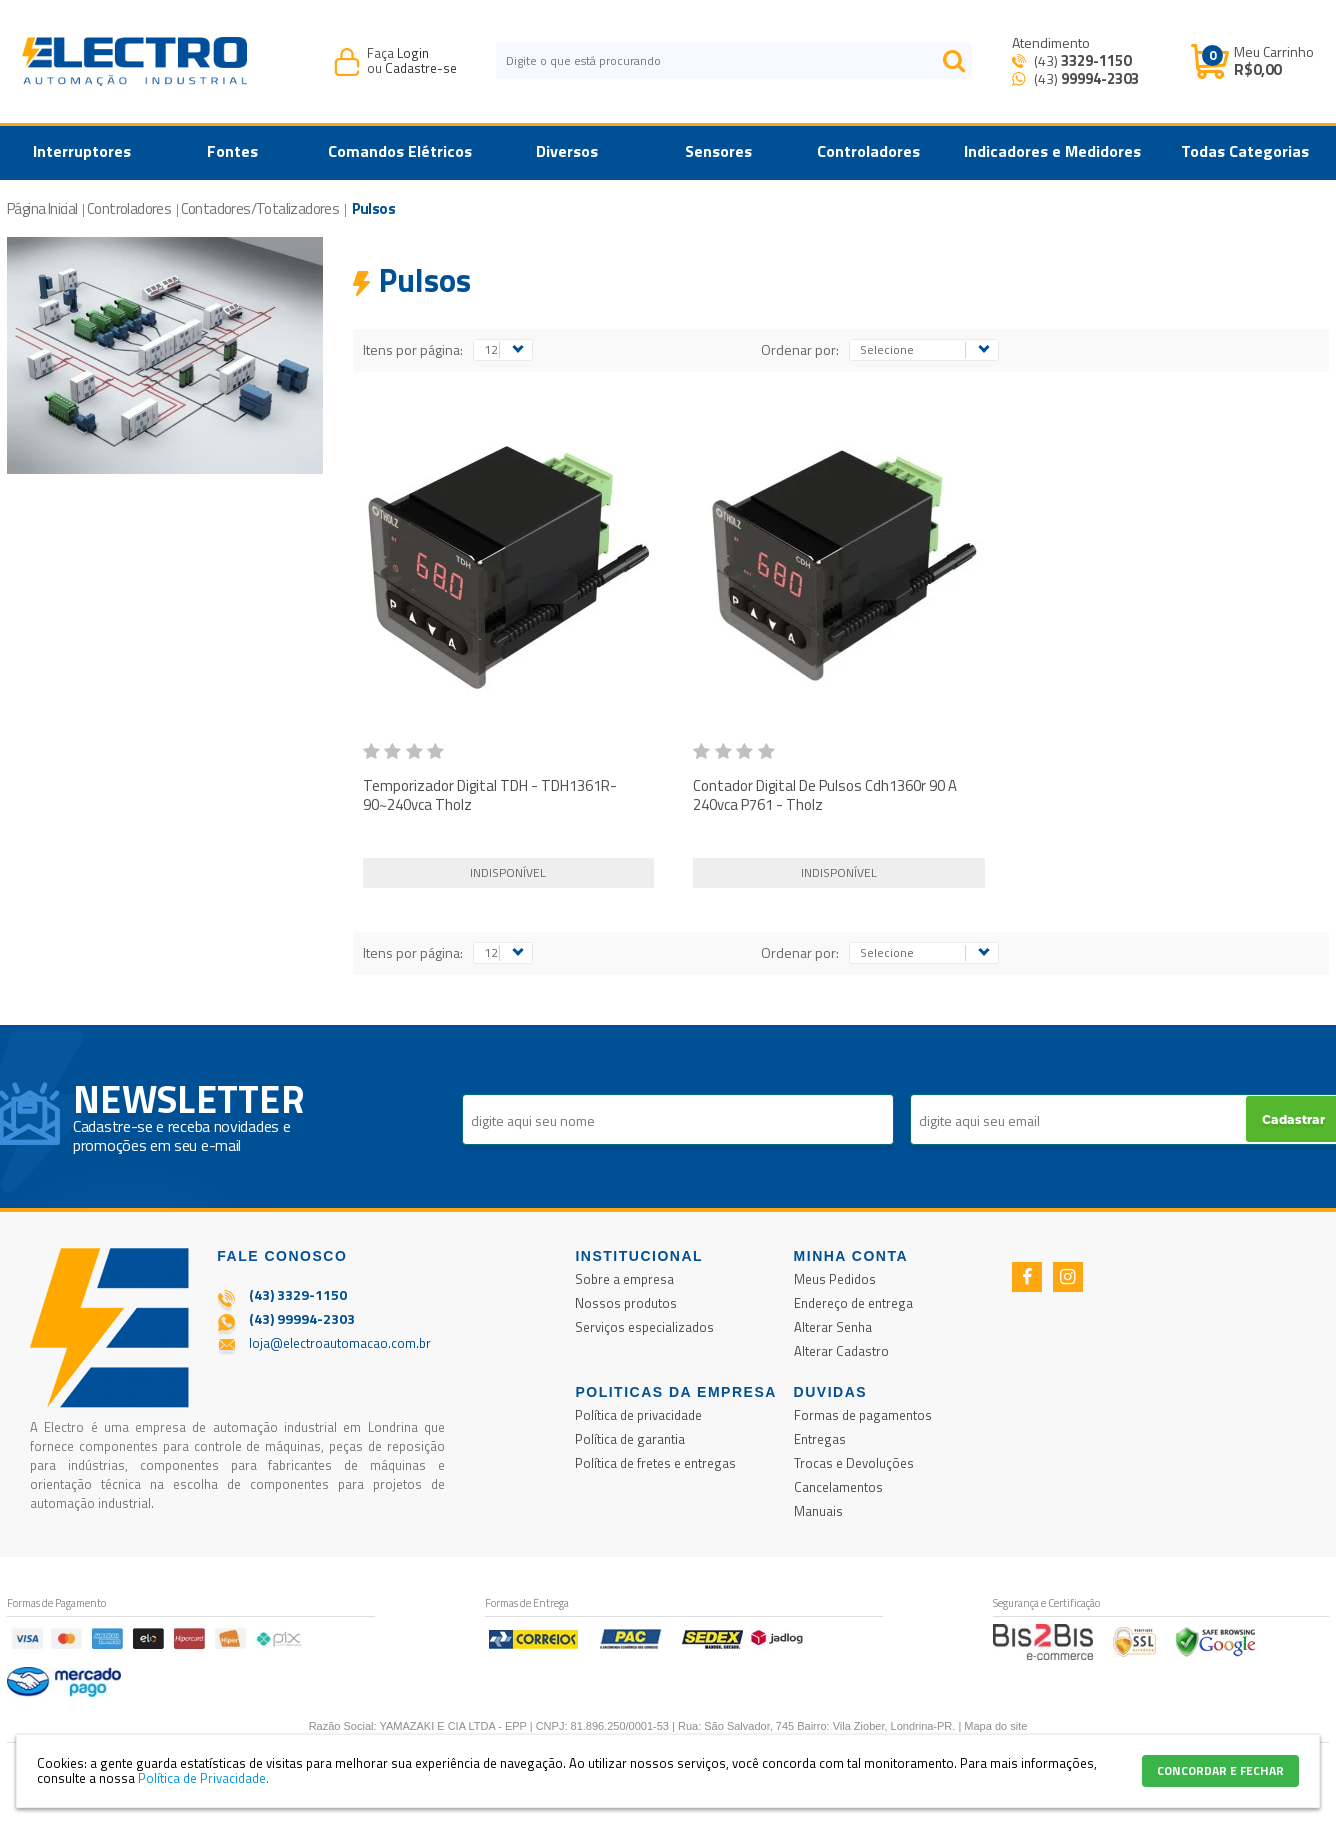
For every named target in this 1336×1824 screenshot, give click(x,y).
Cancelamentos (838, 1487)
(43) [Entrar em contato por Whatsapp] (1085, 78)
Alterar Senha (833, 1327)
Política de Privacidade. (203, 1778)
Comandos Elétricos (400, 151)
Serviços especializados (644, 1327)
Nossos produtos (626, 1303)
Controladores (868, 151)
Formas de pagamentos (863, 1415)
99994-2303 (1100, 78)
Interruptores (82, 151)
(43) (1081, 60)
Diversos (567, 151)
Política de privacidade (638, 1415)
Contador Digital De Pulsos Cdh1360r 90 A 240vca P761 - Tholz (825, 795)
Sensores (718, 151)
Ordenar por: (800, 349)
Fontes (232, 151)
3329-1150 (1096, 60)
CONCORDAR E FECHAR (1220, 1770)
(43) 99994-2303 (302, 1318)
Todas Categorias (1245, 151)
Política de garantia (630, 1439)
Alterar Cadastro (841, 1351)
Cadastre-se (421, 68)
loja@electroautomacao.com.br (340, 1343)
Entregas (820, 1439)
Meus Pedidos (835, 1279)
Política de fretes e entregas (655, 1463)
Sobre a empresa (624, 1279)
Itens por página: (413, 349)
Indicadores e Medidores (1052, 151)
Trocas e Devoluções (854, 1463)
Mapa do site (995, 1726)
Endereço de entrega (853, 1303)
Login (413, 53)
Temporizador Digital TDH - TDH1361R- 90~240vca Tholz (490, 795)
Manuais (818, 1511)
